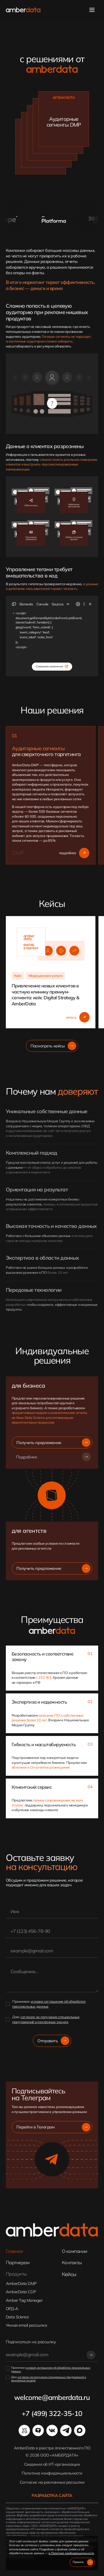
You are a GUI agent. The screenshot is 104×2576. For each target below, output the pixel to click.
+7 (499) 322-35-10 (52, 2413)
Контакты (72, 2262)
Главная (14, 2251)
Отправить (53, 2040)
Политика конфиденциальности (52, 2473)
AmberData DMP (21, 2283)
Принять (83, 2562)
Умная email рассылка (26, 2325)
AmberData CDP (21, 2291)
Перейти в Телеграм (53, 2127)
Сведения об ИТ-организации (52, 2464)
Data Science (17, 2317)
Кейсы (69, 2274)
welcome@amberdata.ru (52, 2397)
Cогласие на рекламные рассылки (52, 2482)
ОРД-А (12, 2308)
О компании (74, 2251)
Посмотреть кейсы (53, 1046)
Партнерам (18, 2262)
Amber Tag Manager (24, 2300)
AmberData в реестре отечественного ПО (52, 2448)
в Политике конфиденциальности (71, 2553)
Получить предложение (53, 1442)
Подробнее (53, 1457)
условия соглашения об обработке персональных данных (50, 2369)
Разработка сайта (52, 2495)
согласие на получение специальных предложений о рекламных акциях (46, 2019)
